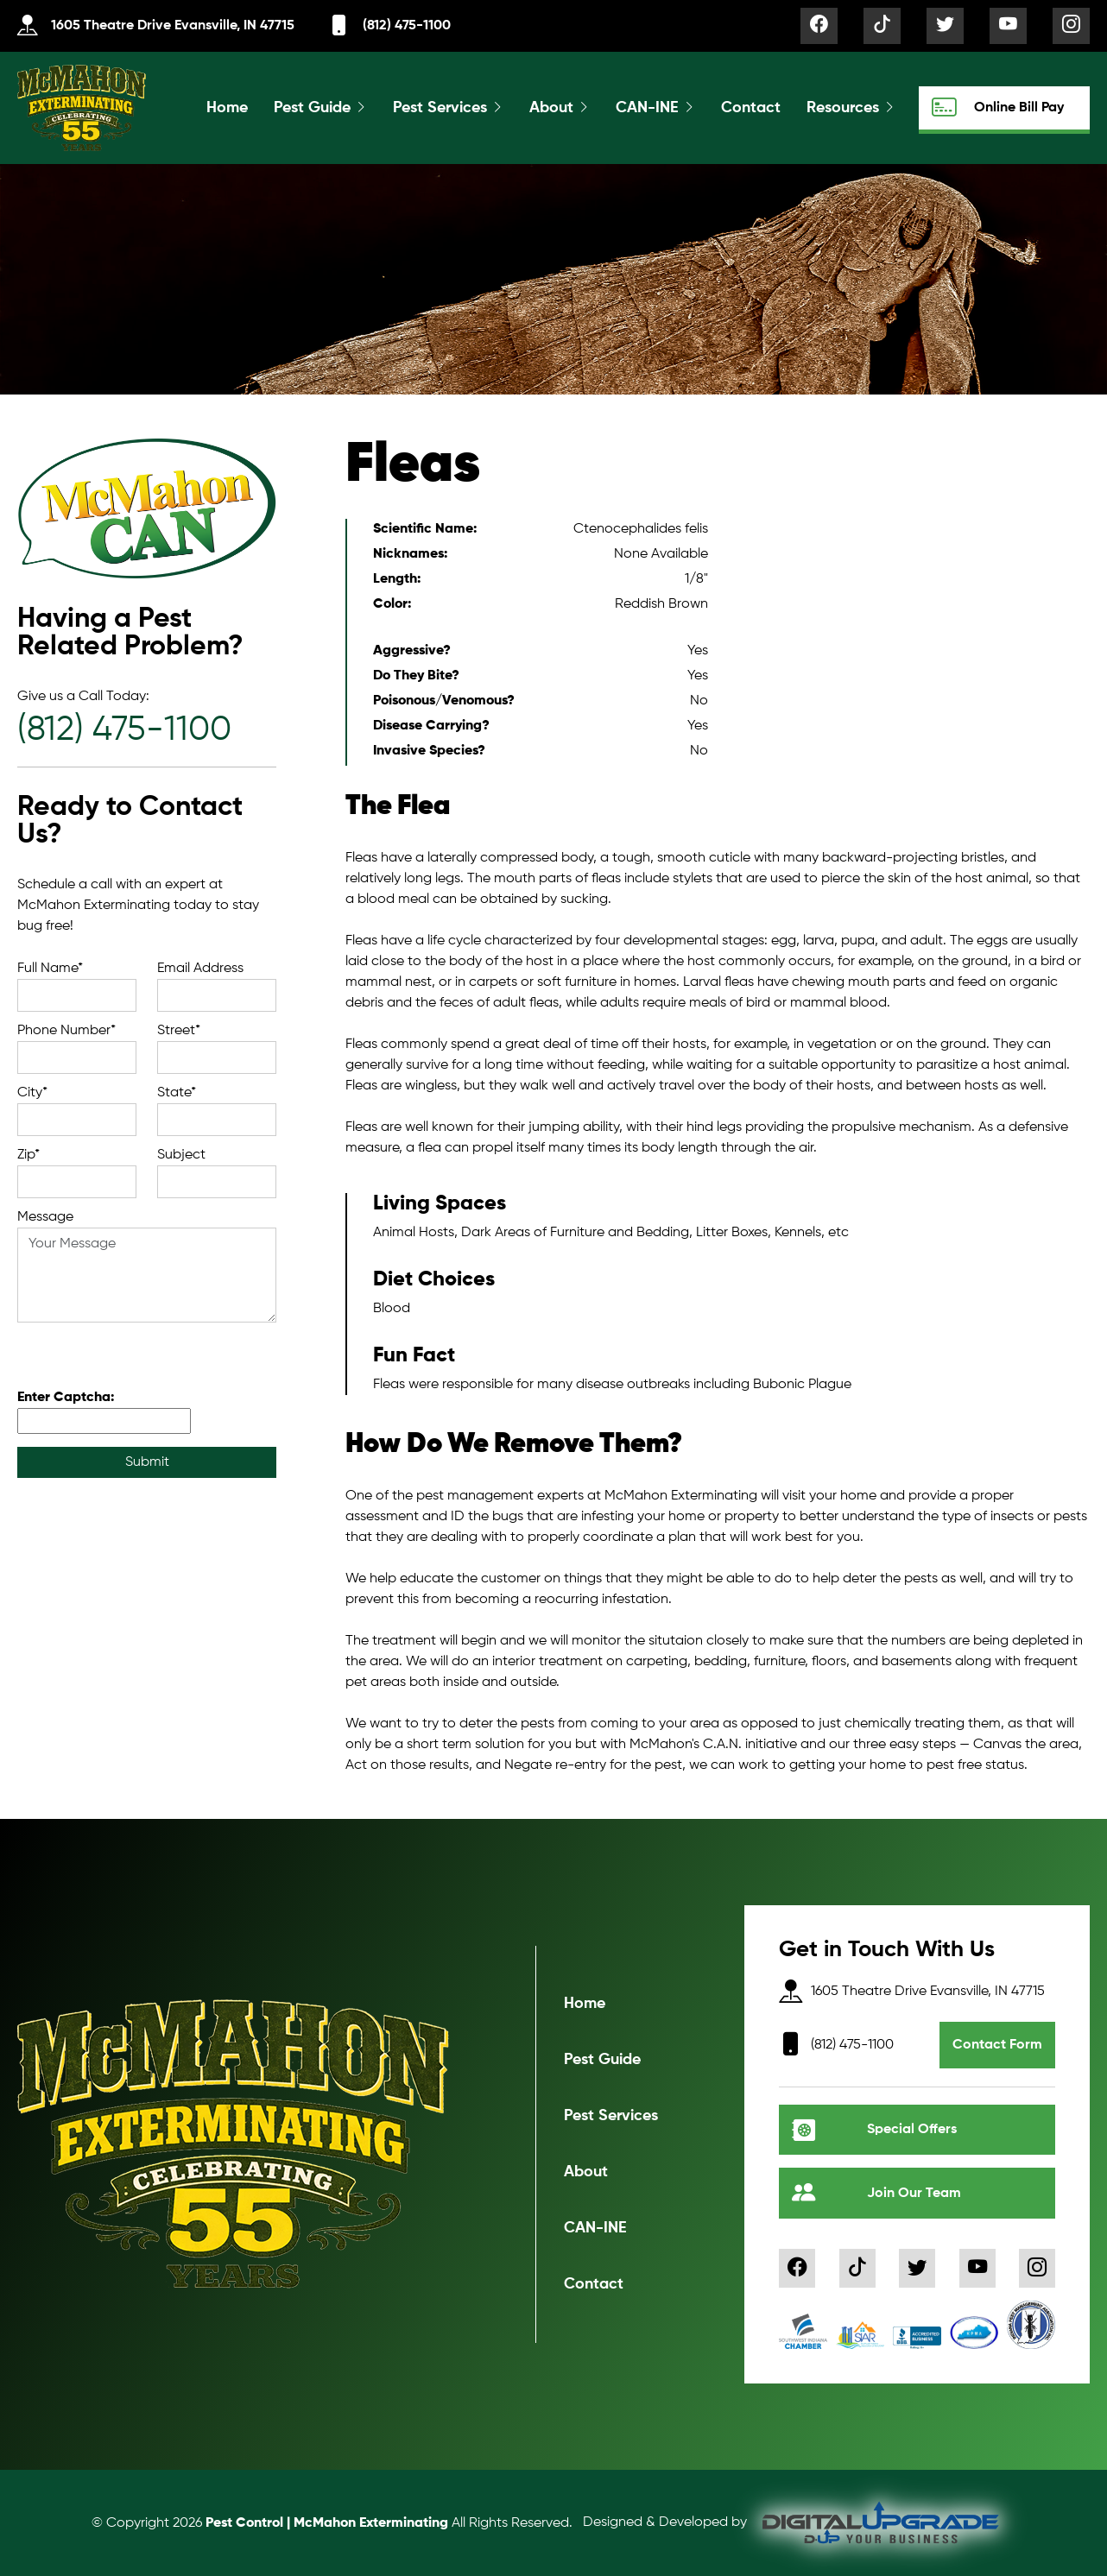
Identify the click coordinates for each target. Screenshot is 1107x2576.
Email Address (200, 968)
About (551, 108)
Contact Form (997, 2045)
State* (176, 1093)
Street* (178, 1031)
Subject (181, 1155)
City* (32, 1093)
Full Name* (50, 968)
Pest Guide (312, 108)
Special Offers (874, 2130)
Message (45, 1217)
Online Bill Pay (998, 107)
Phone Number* (66, 1031)
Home (227, 108)
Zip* (28, 1155)
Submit (147, 1462)
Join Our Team (876, 2193)
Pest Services (440, 108)
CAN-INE (647, 108)
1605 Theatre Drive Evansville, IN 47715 (155, 26)
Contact (751, 108)
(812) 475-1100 (390, 26)
